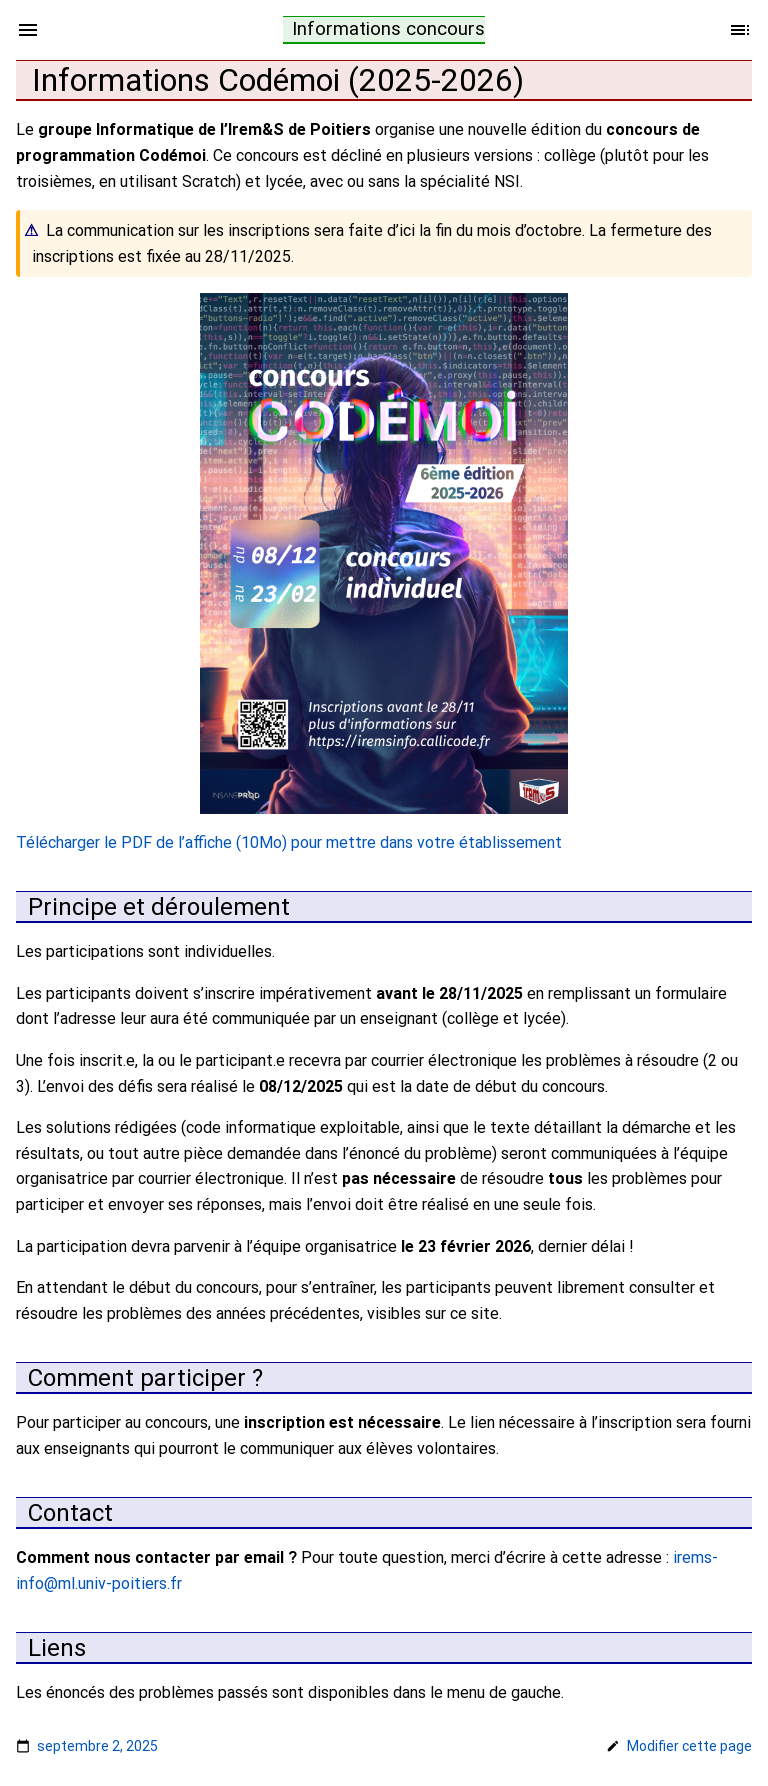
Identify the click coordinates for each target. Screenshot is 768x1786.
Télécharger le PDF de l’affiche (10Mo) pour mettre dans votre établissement (289, 842)
